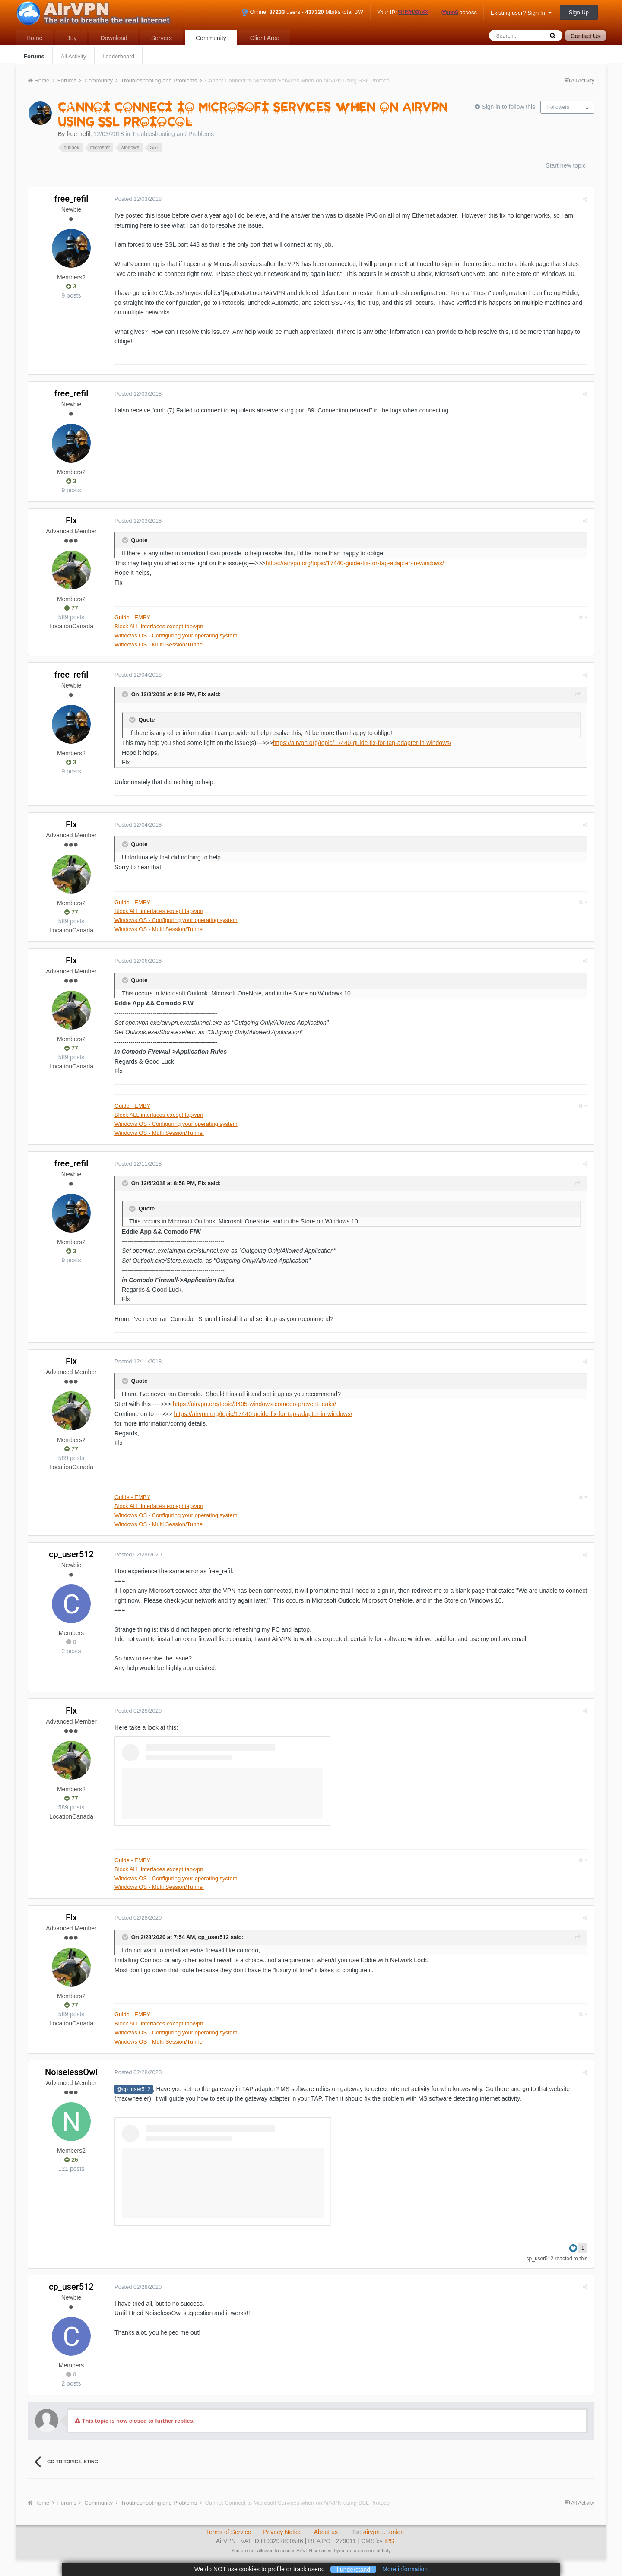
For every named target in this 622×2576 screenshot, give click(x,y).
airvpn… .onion (383, 2531)
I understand (353, 2569)
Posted (138, 199)
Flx (71, 520)
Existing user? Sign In (521, 13)
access (459, 13)
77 (71, 608)
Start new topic (566, 165)
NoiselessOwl (71, 2072)
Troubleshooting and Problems (173, 133)
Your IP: (402, 13)
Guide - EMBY (132, 617)
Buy (71, 38)
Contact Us (585, 35)
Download (113, 38)
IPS (389, 2541)
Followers (558, 107)
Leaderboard (118, 56)
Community (211, 38)
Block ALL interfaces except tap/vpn (158, 626)
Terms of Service (228, 2531)
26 (71, 2159)
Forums (34, 56)
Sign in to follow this (508, 106)
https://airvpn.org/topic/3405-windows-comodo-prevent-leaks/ (254, 1403)
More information (405, 2569)
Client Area (264, 38)
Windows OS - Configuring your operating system (176, 635)
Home (34, 38)
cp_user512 (71, 1554)
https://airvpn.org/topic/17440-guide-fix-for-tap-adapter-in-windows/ (355, 563)
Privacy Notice (282, 2531)
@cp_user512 (134, 2089)
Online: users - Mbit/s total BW (302, 12)
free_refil (78, 133)
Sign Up (579, 12)
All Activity (73, 56)
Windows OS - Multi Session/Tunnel (159, 644)
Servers (161, 38)
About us (326, 2531)
